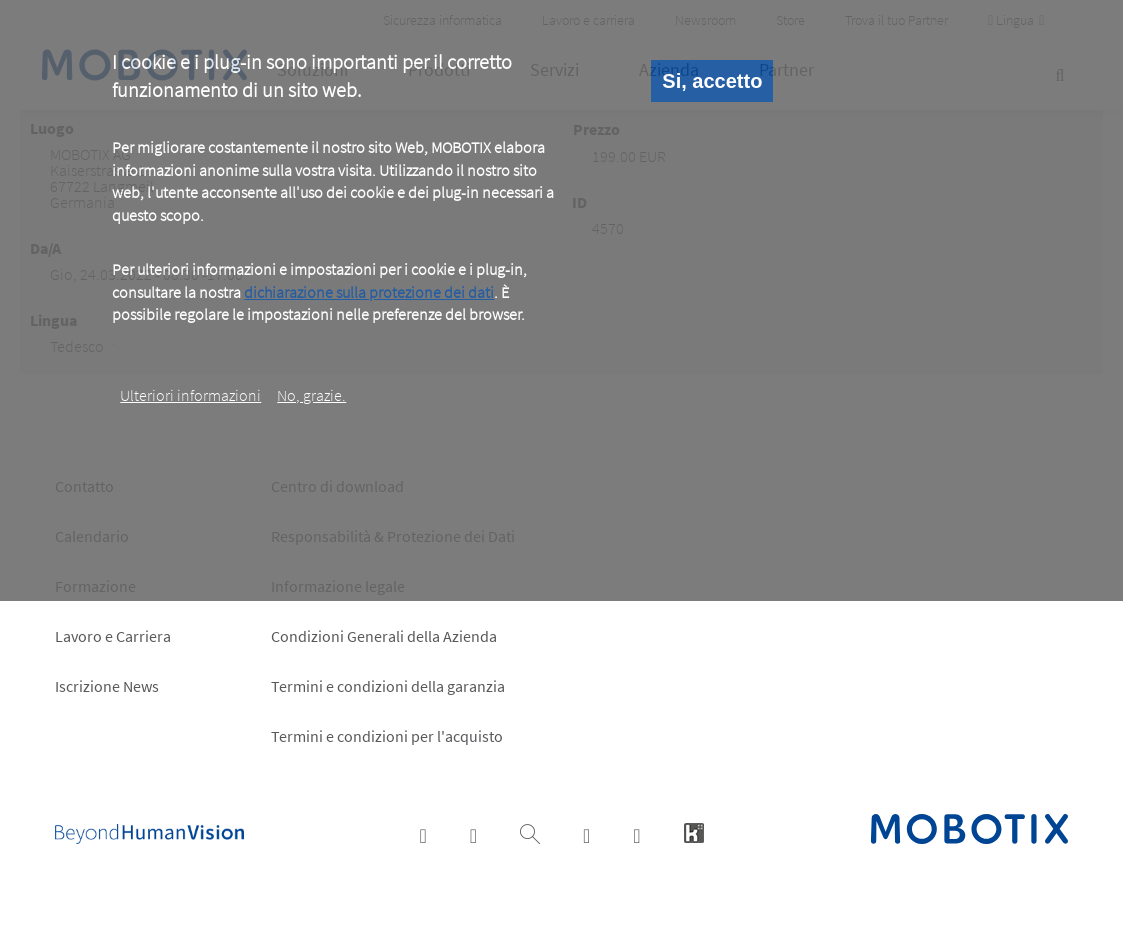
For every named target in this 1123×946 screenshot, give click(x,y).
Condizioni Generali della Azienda (384, 636)
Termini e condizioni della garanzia (388, 686)
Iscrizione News (107, 686)
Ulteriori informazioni (190, 395)
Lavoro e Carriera (113, 636)
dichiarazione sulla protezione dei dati (369, 292)
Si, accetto (712, 81)
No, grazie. (311, 395)
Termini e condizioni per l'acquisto (387, 736)
